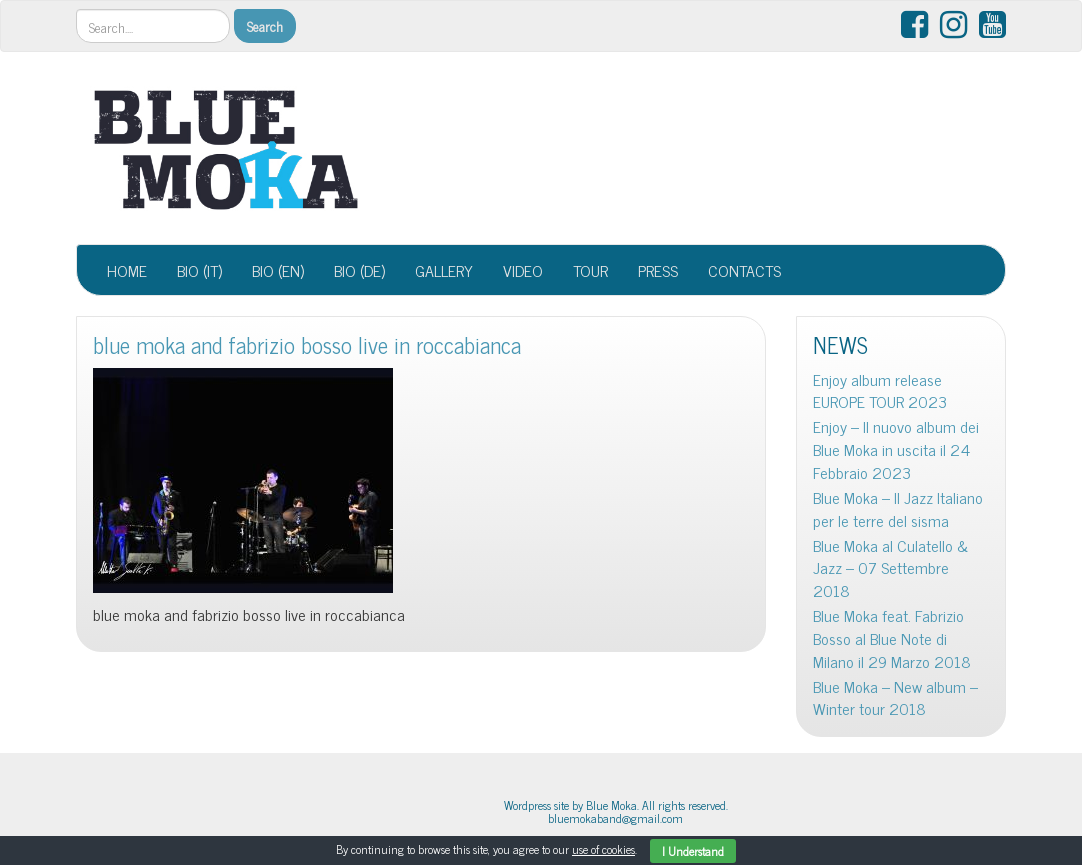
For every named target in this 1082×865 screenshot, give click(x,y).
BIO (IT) (199, 270)
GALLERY (444, 270)
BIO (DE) (359, 270)
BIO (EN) (278, 270)
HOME (127, 270)
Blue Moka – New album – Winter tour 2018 (895, 698)
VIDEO (523, 270)
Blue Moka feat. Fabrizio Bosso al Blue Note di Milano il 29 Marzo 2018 (892, 638)
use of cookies (603, 849)
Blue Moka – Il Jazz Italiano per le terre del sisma (898, 509)
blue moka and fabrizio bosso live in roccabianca (307, 344)
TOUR (590, 270)
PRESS (658, 270)
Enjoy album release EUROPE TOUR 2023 (880, 391)
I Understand (693, 851)
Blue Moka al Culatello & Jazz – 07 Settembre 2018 (890, 568)
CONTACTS (744, 270)
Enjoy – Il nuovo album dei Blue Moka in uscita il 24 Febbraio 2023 (896, 449)
